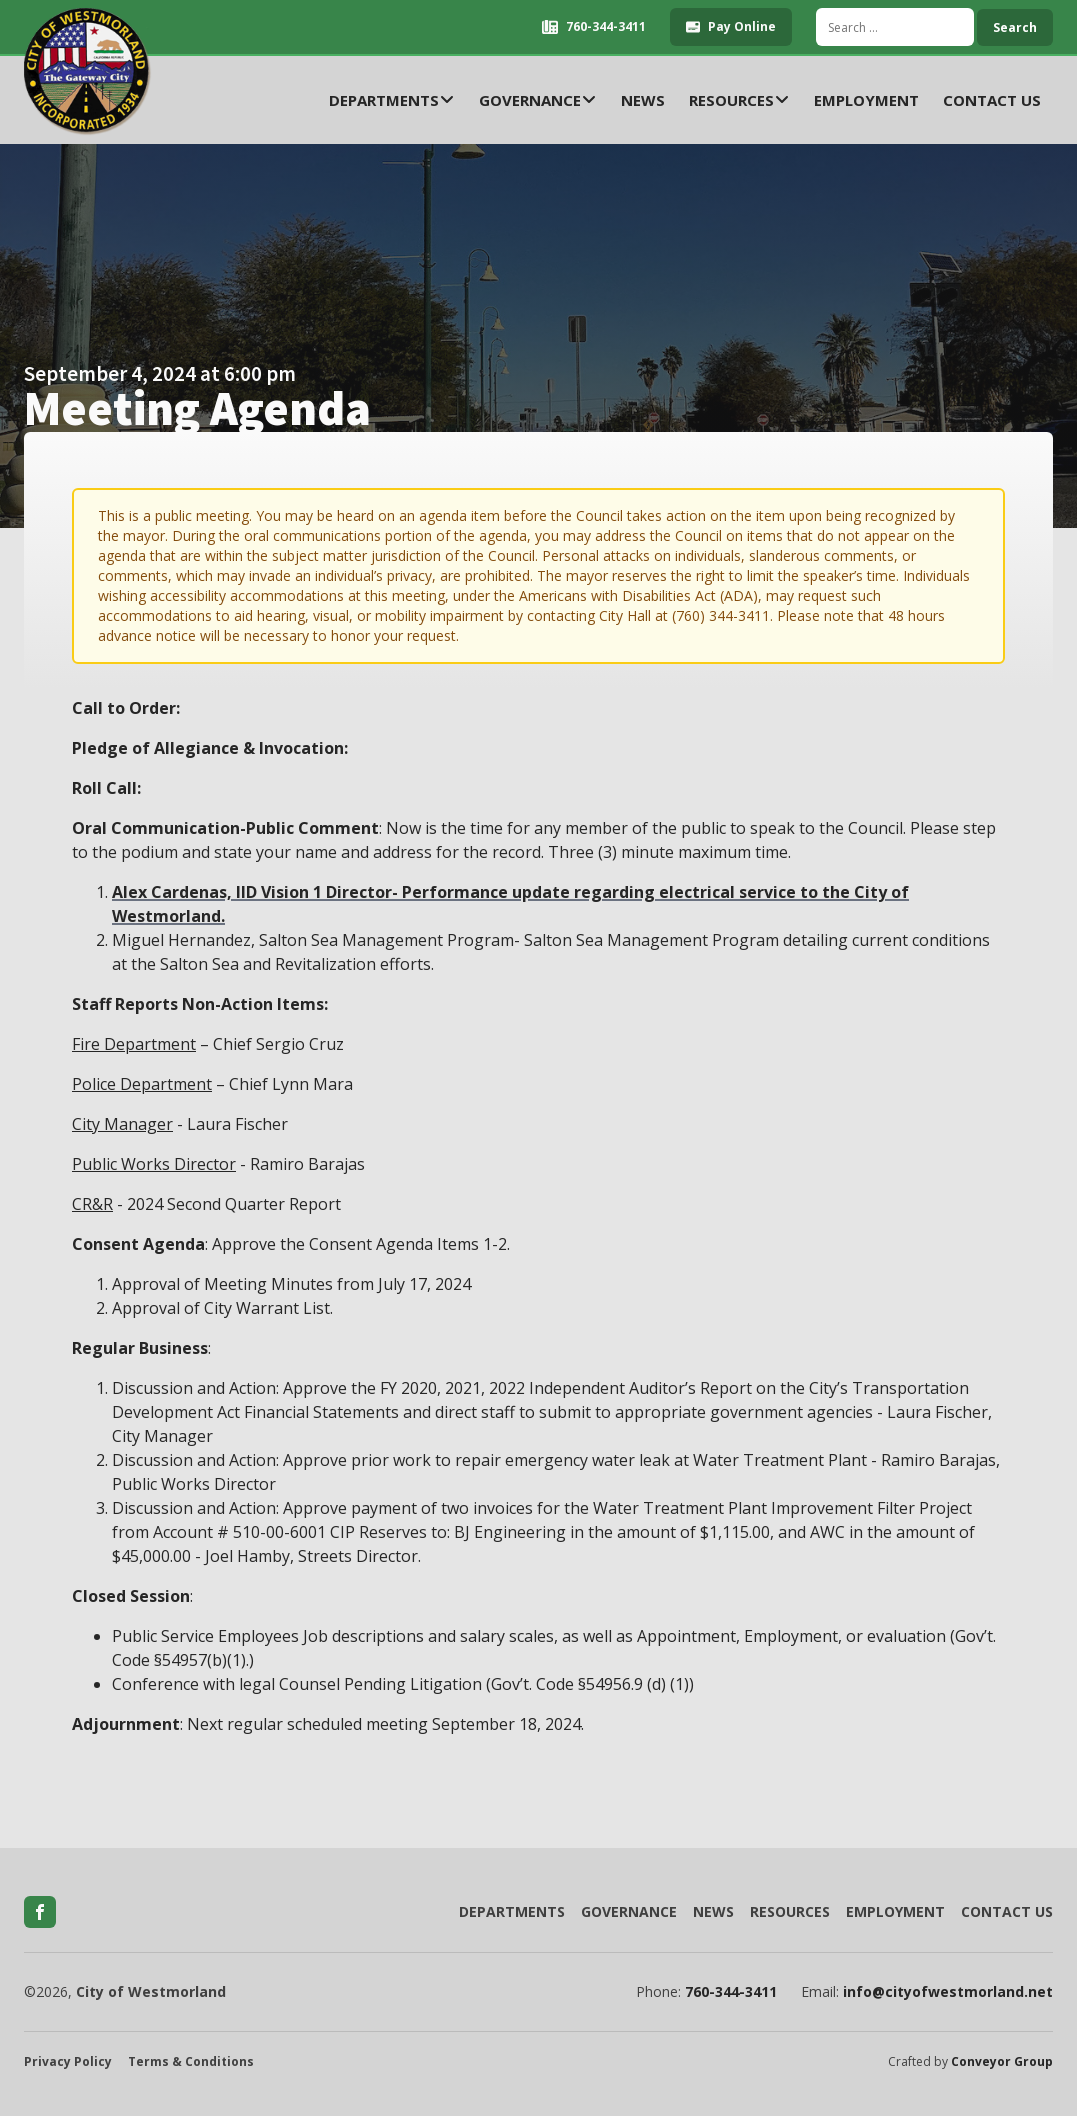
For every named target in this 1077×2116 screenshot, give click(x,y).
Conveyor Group (1002, 2062)
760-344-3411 (731, 1992)
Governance (538, 100)
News (643, 100)
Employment (866, 100)
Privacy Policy (68, 2062)
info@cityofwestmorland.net (948, 1992)
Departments (392, 100)
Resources (739, 100)
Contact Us (992, 100)
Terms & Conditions (191, 2062)
